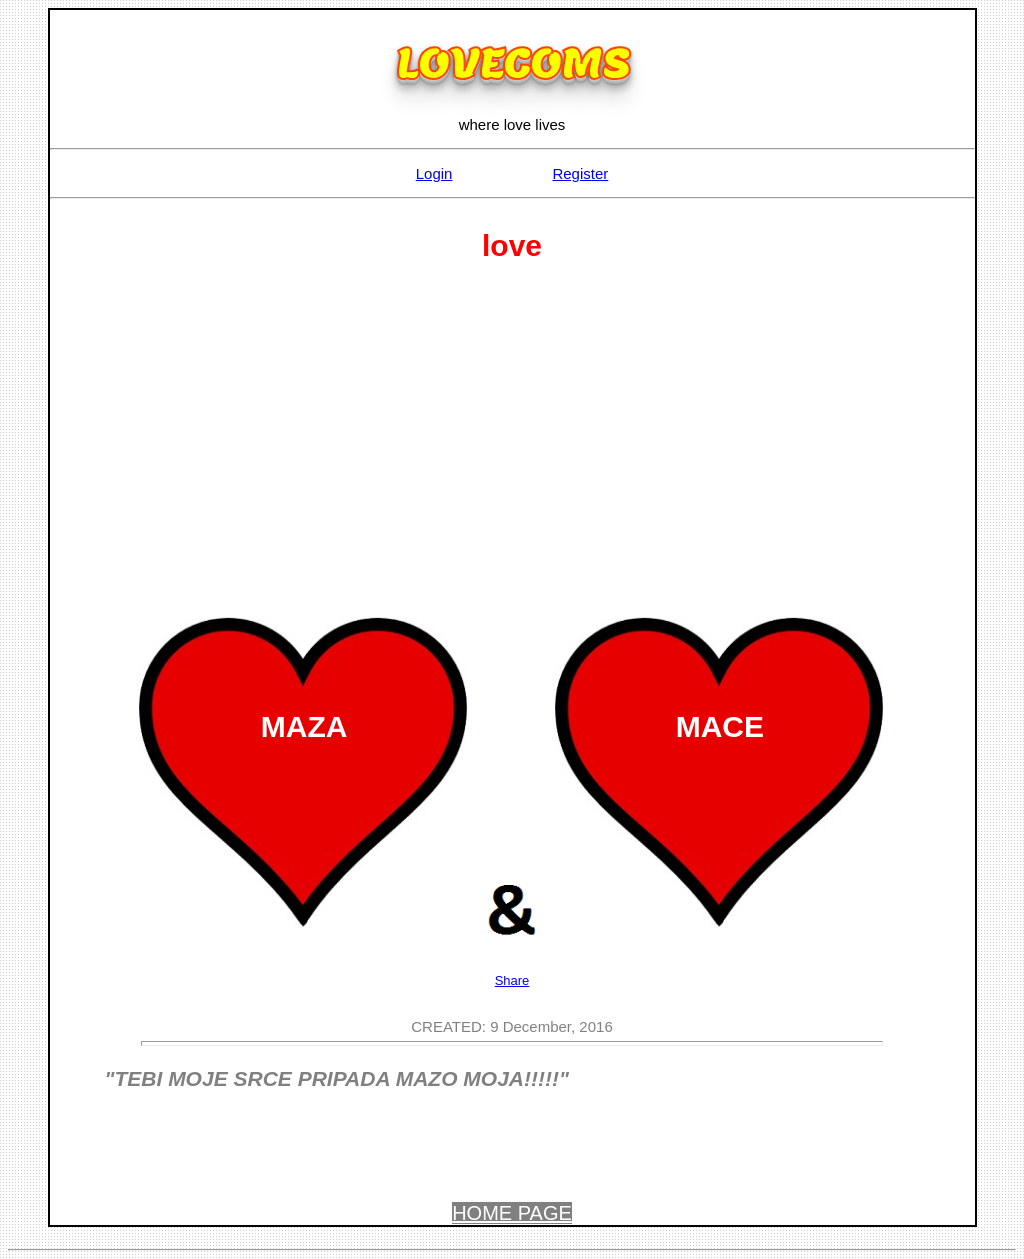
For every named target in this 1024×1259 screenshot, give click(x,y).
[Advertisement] (512, 433)
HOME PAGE (512, 1213)
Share (512, 980)
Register (580, 173)
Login (434, 173)
